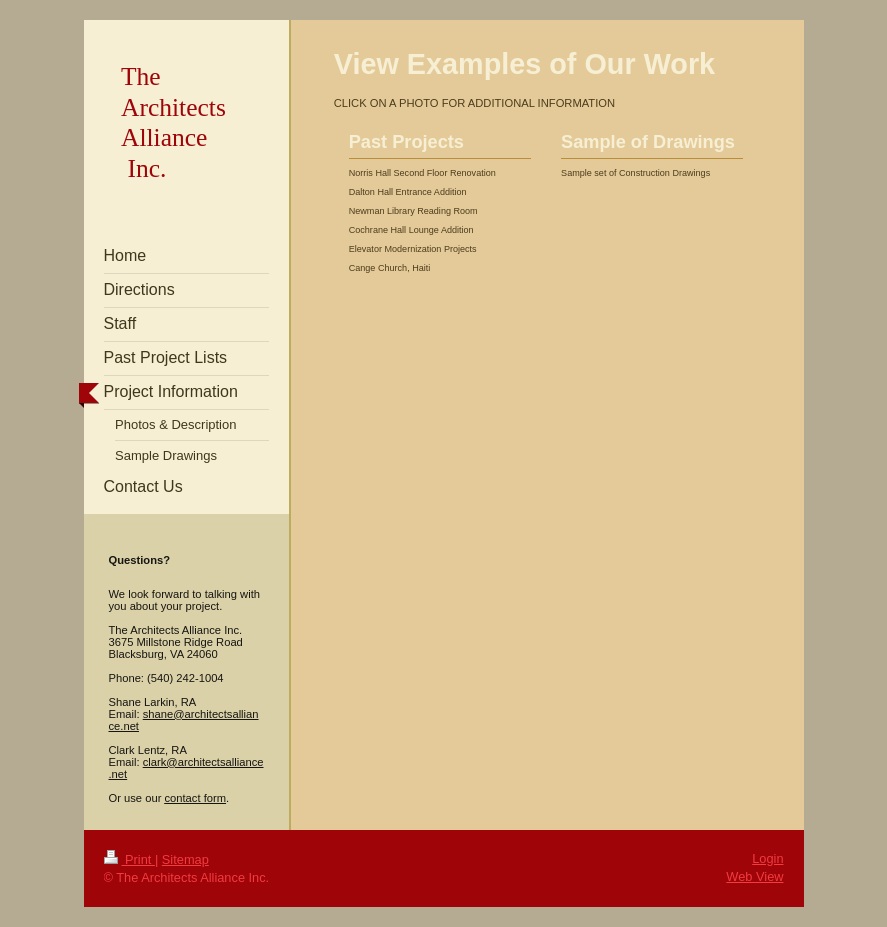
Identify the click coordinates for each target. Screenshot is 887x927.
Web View (754, 876)
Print (129, 859)
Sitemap (185, 859)
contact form (195, 798)
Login (767, 858)
